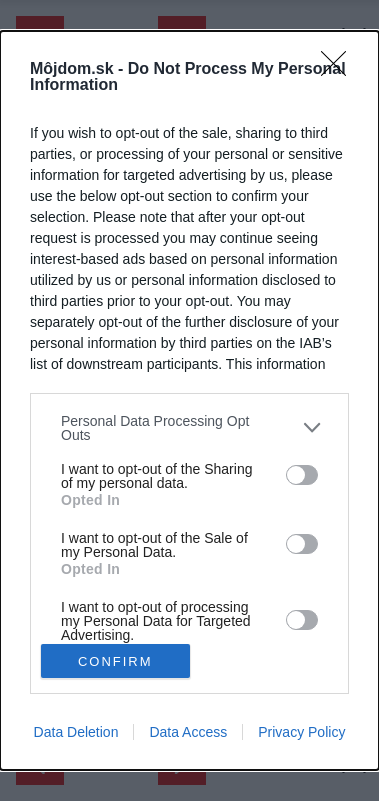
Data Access (188, 732)
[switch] (302, 475)
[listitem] (189, 428)
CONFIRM (115, 661)
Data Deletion (76, 732)
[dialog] (189, 400)
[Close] (340, 70)
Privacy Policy (301, 732)
